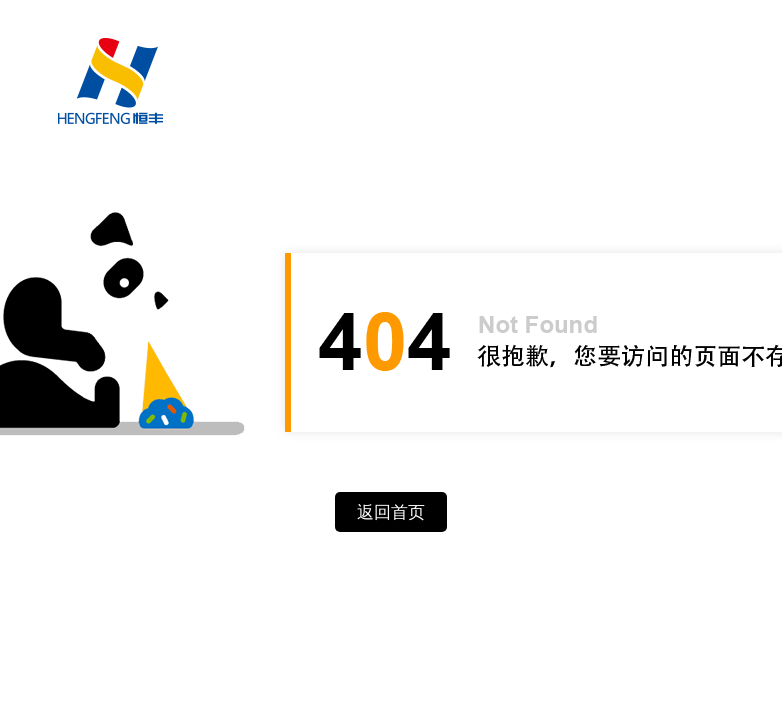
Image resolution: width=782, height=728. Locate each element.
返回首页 (391, 512)
